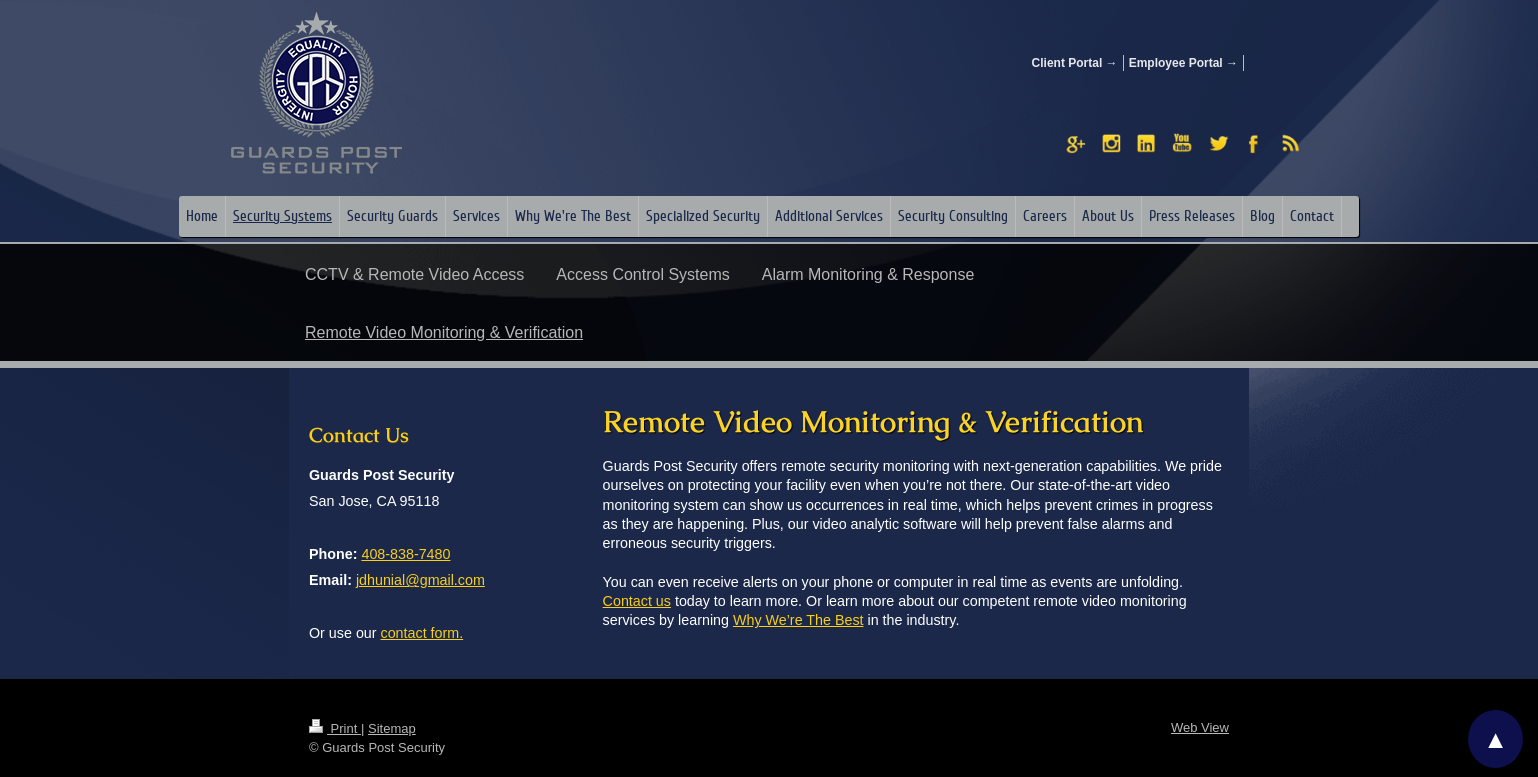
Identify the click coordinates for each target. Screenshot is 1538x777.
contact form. (422, 633)
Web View (1200, 727)
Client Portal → (1075, 63)
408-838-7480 (405, 554)
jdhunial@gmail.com (420, 580)
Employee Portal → (1183, 63)
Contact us (637, 601)
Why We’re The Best (798, 620)
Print (335, 728)
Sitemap (392, 728)
